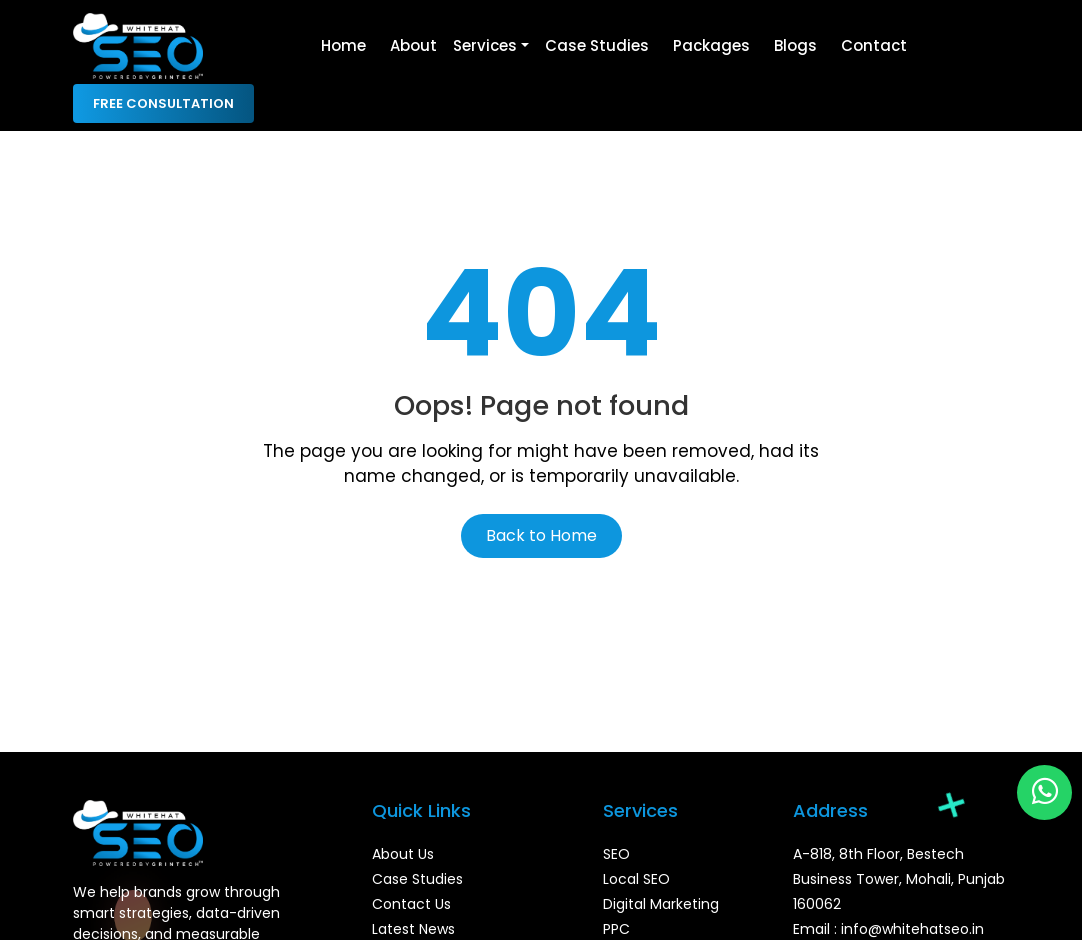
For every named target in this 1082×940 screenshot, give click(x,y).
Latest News (413, 929)
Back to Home (541, 535)
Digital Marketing (661, 904)
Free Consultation (163, 103)
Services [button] (485, 45)
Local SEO (636, 879)
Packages (711, 45)
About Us (403, 854)
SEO (616, 854)
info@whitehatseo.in (912, 929)
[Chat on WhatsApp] (1045, 792)
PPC (616, 929)
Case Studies (597, 45)
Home (343, 45)
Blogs (795, 45)
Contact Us (411, 904)
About (413, 45)
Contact (874, 45)
